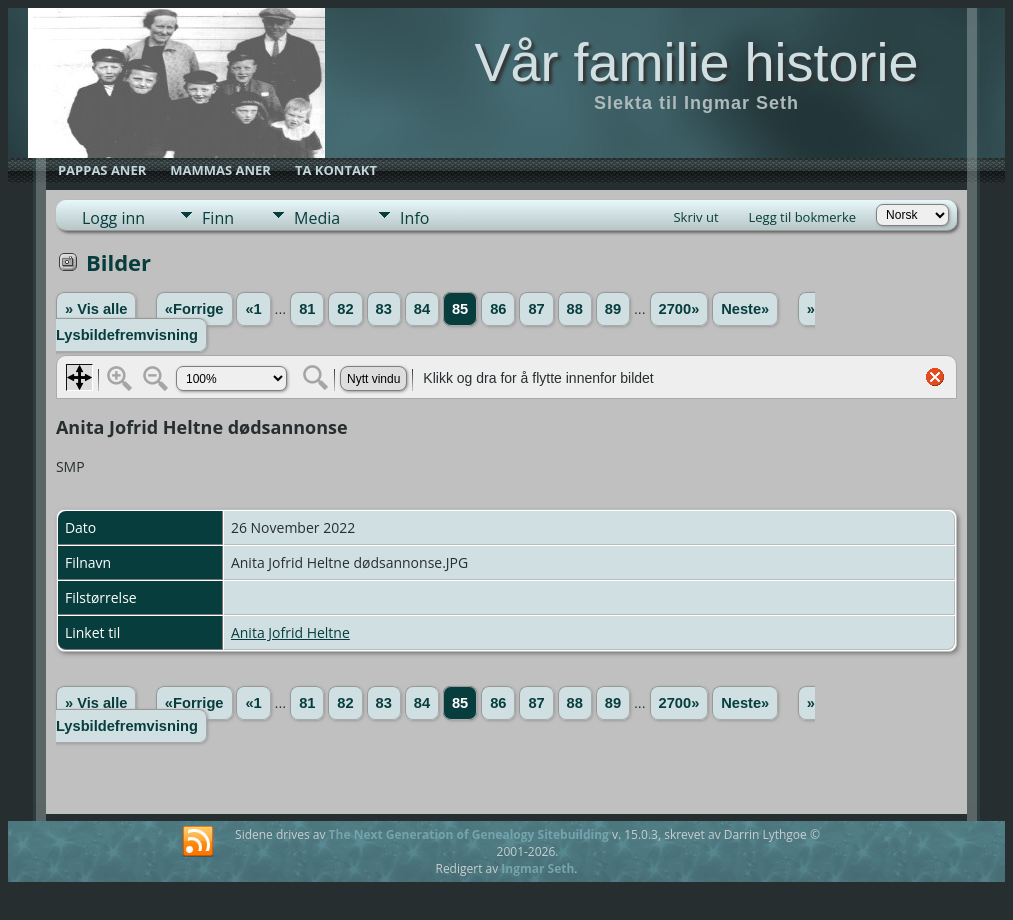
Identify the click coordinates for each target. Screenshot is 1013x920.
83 (384, 309)
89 (613, 309)
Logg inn (113, 218)
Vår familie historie (696, 62)
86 (498, 309)
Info (414, 218)
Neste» (745, 309)
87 (536, 309)
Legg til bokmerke (803, 217)
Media (317, 218)
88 (575, 309)
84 (422, 309)
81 (307, 309)
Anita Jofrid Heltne (290, 632)
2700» (679, 309)
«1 (253, 309)
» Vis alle (96, 309)
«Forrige (194, 309)
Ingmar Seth (537, 868)
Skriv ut (695, 217)
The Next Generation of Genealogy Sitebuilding (469, 834)
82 (345, 309)
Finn (218, 218)
